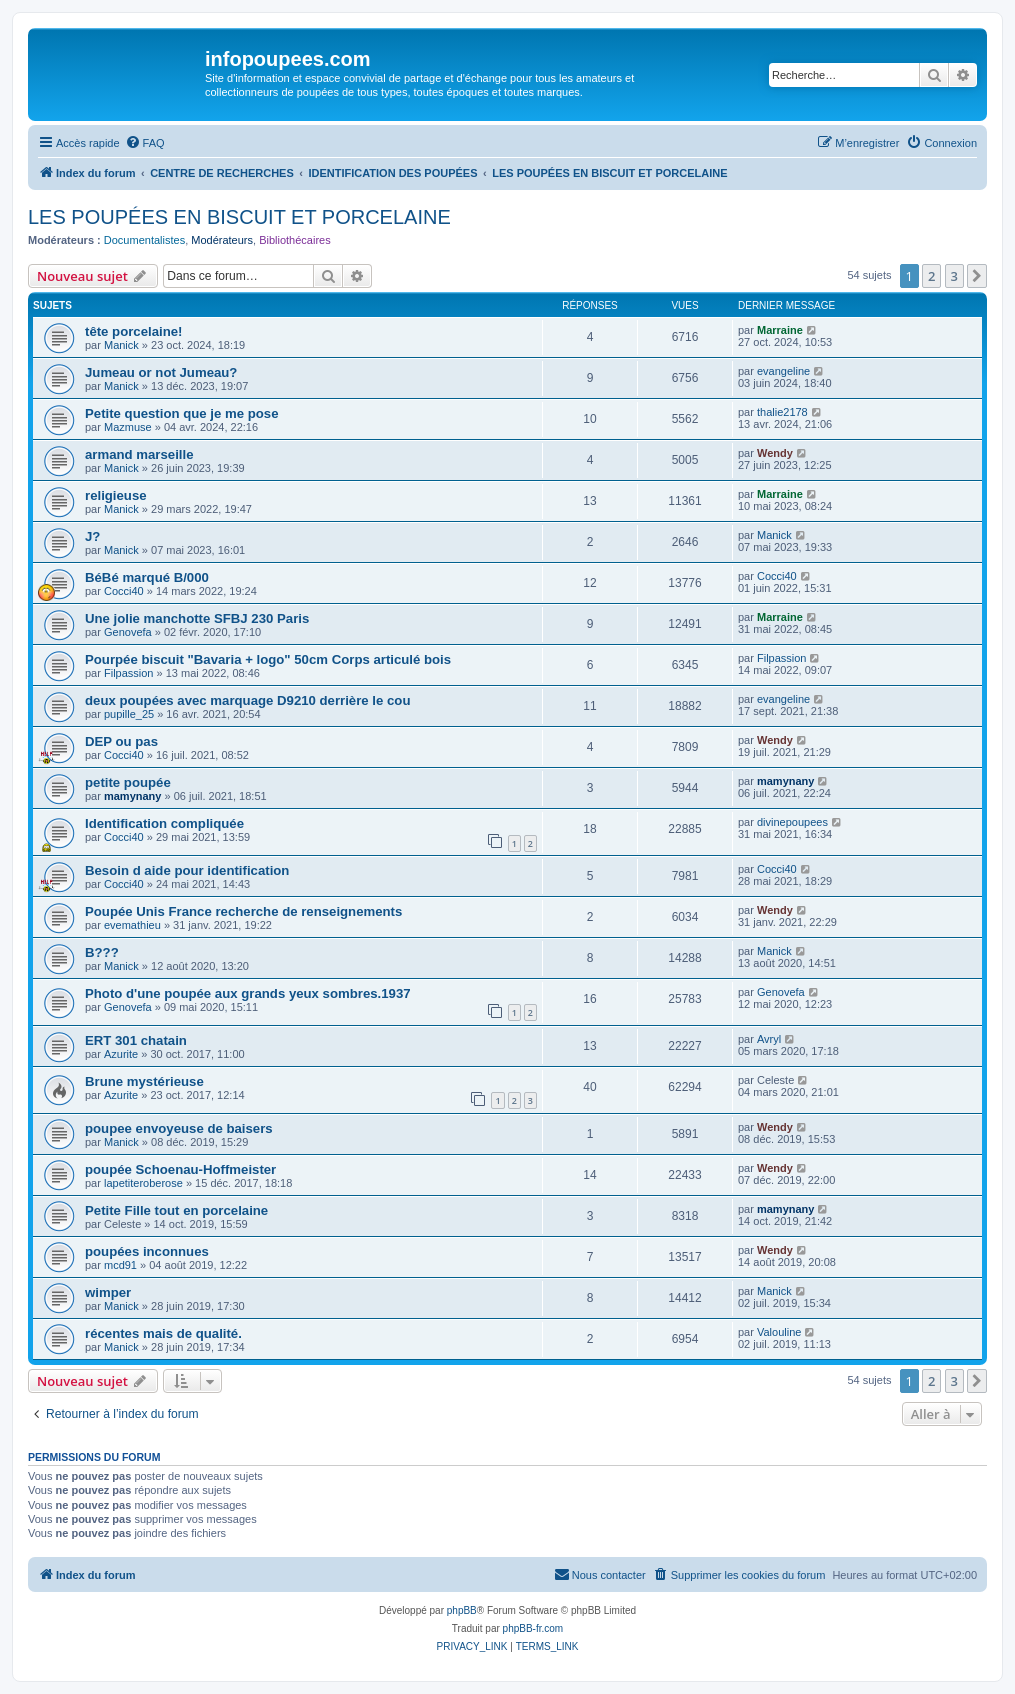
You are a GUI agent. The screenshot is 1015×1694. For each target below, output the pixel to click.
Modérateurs (222, 240)
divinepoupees (792, 822)
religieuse (116, 495)
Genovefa (128, 632)
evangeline (783, 371)
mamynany (132, 796)
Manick (121, 345)
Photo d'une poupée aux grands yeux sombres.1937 (248, 993)
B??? (102, 952)
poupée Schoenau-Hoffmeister (180, 1169)
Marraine (780, 330)
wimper (108, 1292)
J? (92, 536)
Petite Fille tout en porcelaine (176, 1210)
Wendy (775, 453)
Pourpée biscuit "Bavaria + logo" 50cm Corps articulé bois (268, 659)
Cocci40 (124, 591)
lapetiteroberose (143, 1183)
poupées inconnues (147, 1251)
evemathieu (132, 925)
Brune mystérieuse (144, 1081)
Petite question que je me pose (181, 413)
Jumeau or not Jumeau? (161, 372)
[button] (977, 276)
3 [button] (954, 276)
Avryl (769, 1039)
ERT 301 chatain (136, 1040)
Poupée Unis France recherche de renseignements (243, 911)
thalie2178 (782, 412)
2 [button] (931, 276)
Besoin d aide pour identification (187, 870)
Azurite (121, 1054)
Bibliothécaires (295, 240)
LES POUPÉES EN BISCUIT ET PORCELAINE (239, 217)
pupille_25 (129, 714)
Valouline (779, 1332)
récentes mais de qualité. (163, 1333)
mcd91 (120, 1265)
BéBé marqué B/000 (147, 577)
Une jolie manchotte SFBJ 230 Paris (197, 618)
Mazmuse (128, 427)
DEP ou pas (121, 741)
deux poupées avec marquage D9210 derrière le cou (247, 700)
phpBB (462, 1610)
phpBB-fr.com (533, 1628)
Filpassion (129, 673)
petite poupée (128, 782)
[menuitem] (145, 143)
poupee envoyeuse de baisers (179, 1128)
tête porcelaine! (133, 331)
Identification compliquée (164, 823)
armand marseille (139, 454)
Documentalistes (144, 240)
